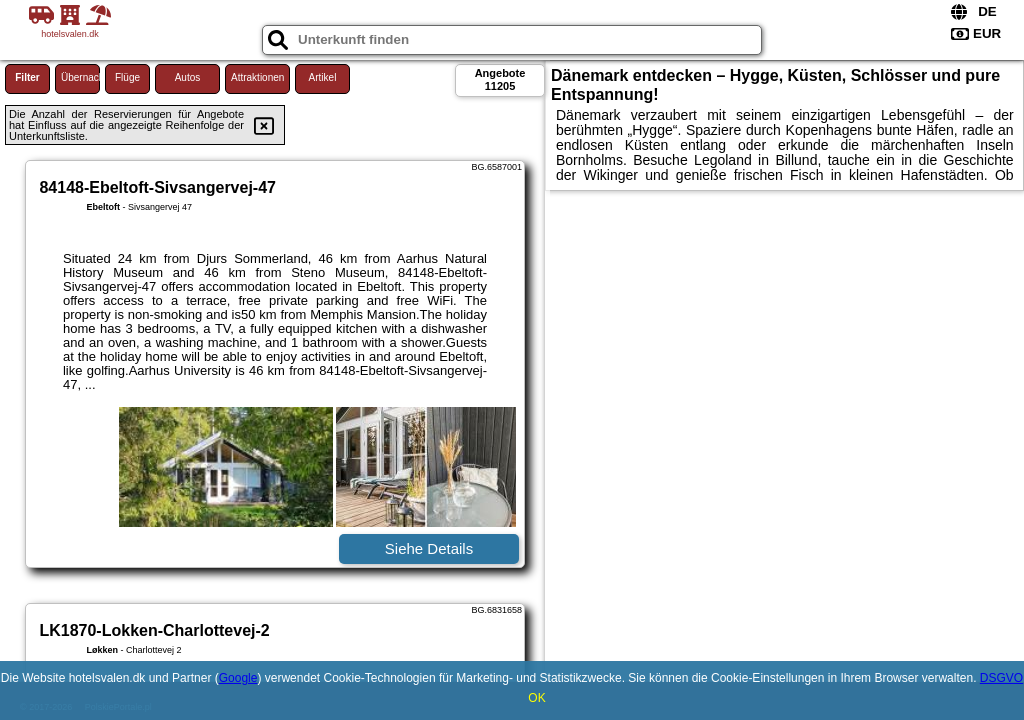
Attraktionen (257, 77)
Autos (188, 77)
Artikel (323, 77)
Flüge (127, 77)
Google (238, 678)
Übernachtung (80, 77)
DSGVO (1001, 678)
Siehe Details (429, 548)
